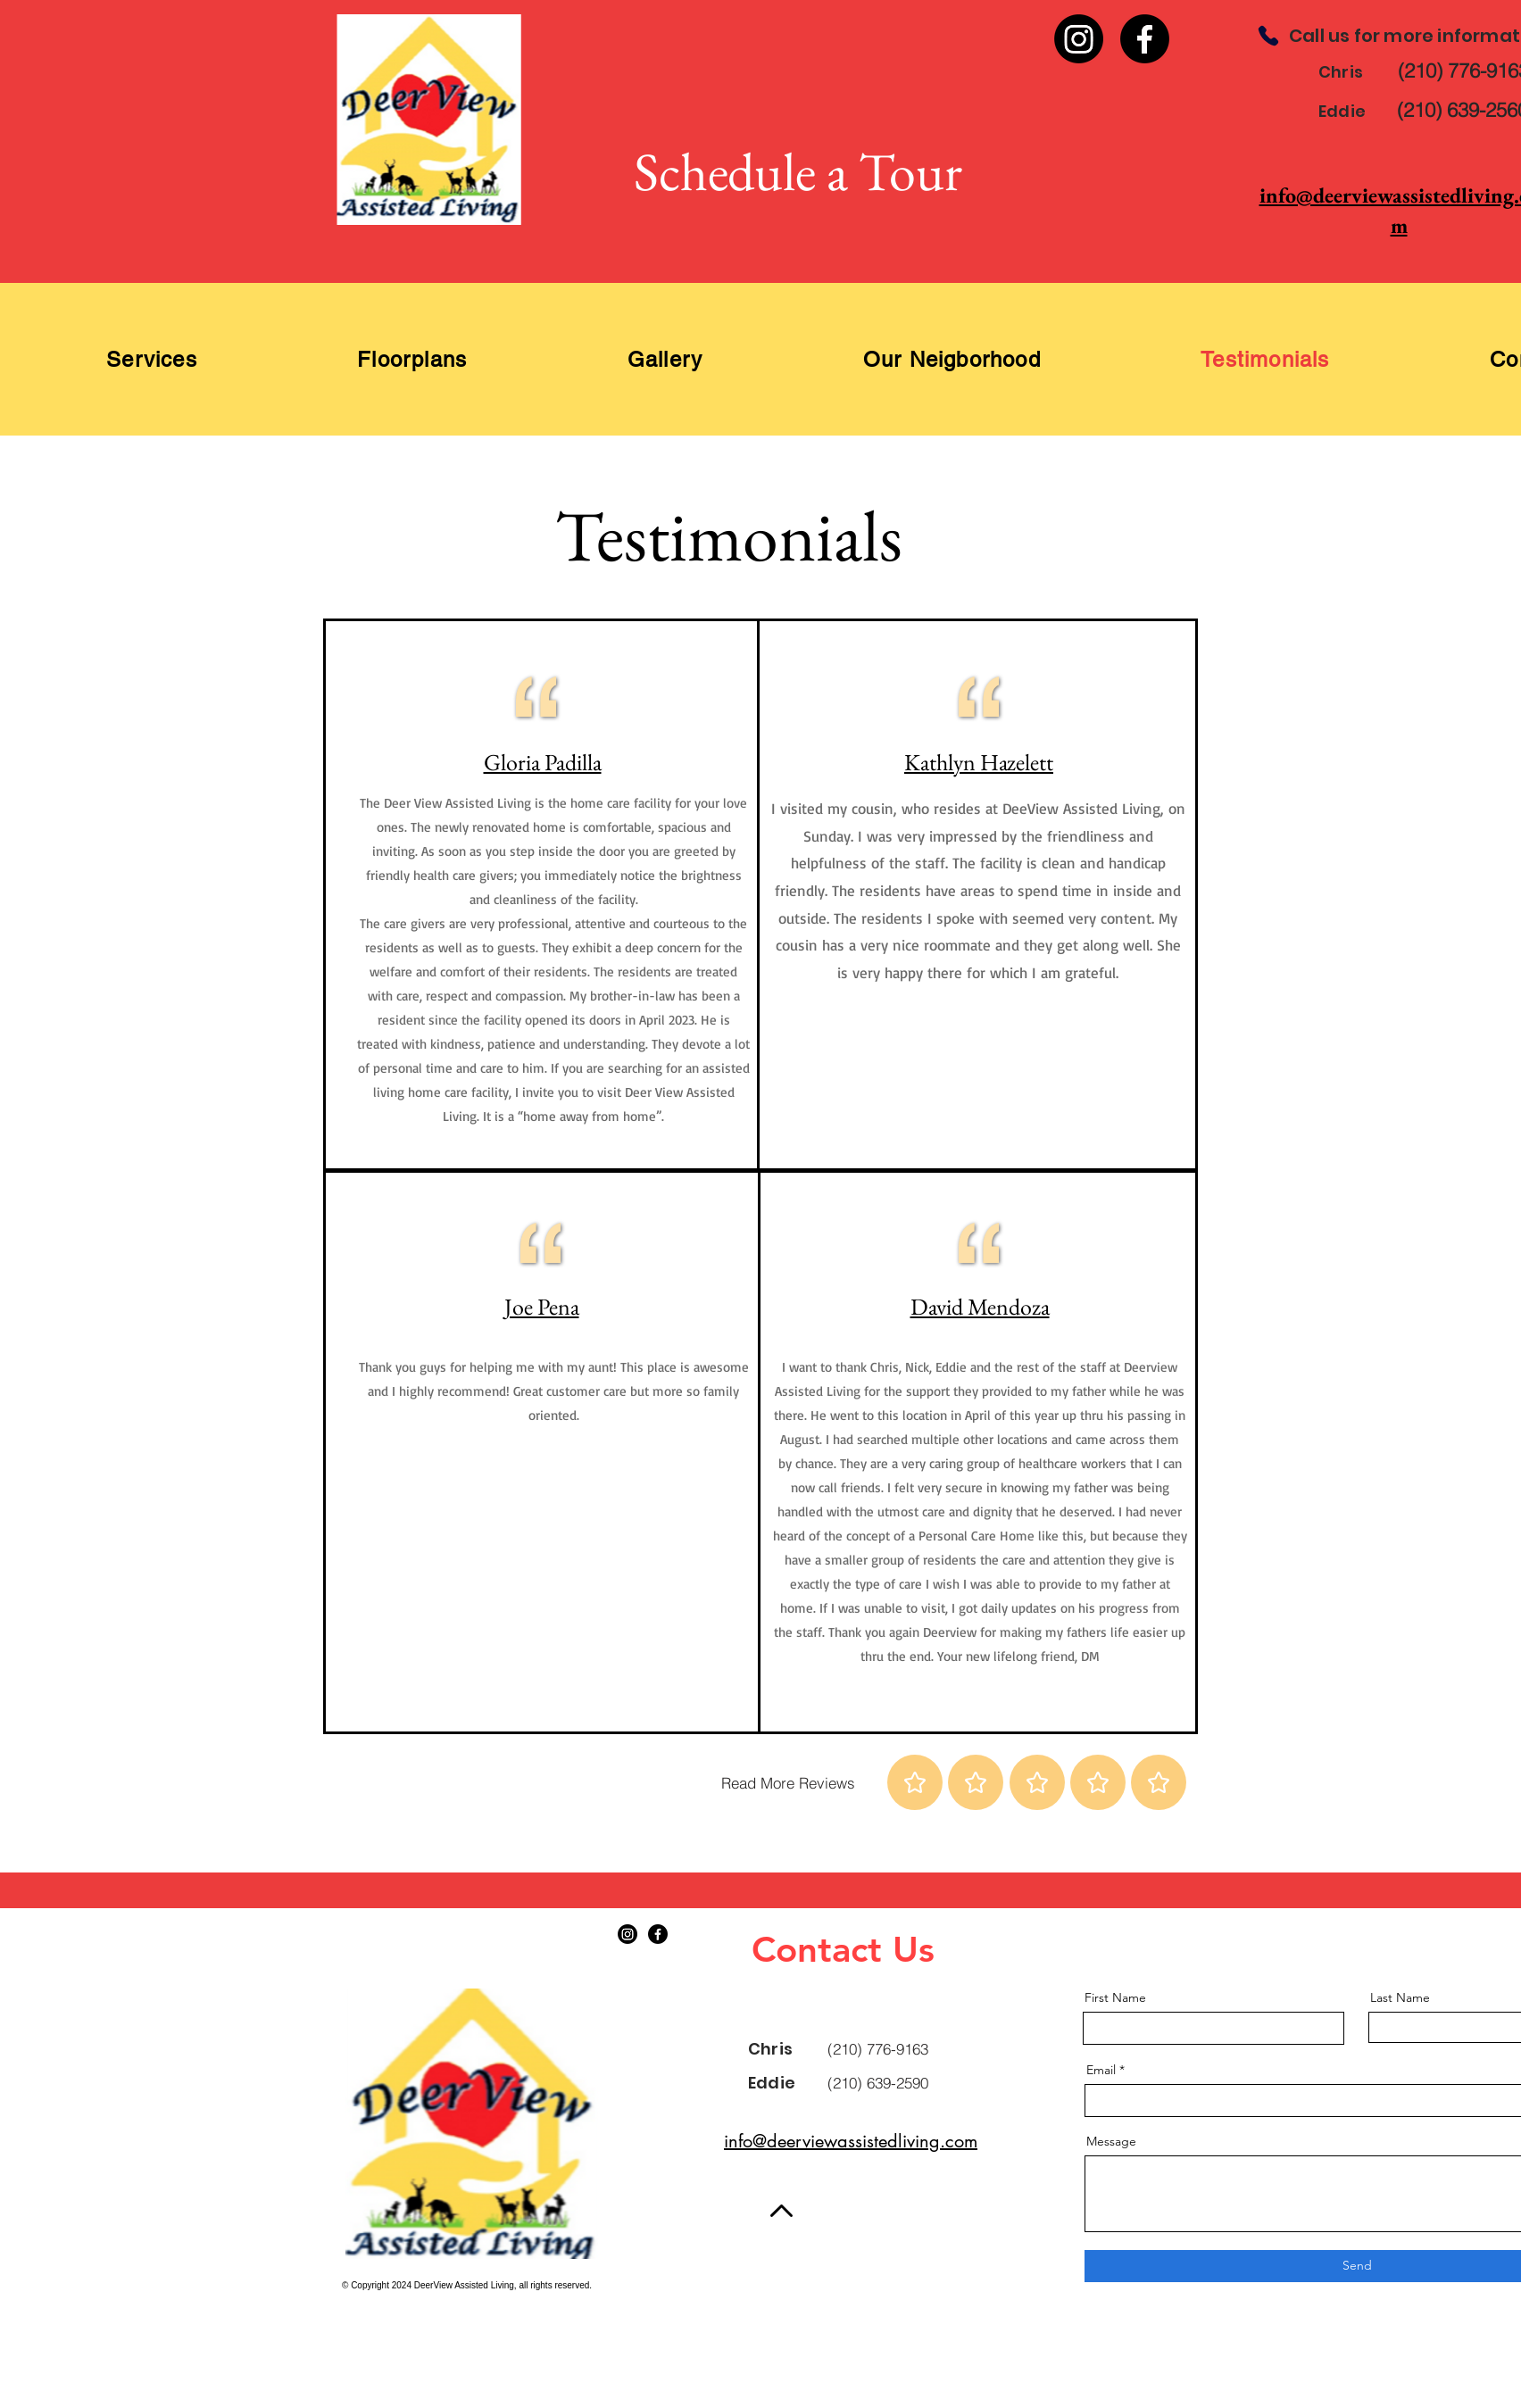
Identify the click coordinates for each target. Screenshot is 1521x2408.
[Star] (915, 1782)
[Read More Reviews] (788, 1782)
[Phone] (1268, 35)
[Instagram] (1078, 38)
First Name (1115, 1997)
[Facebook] (1144, 38)
